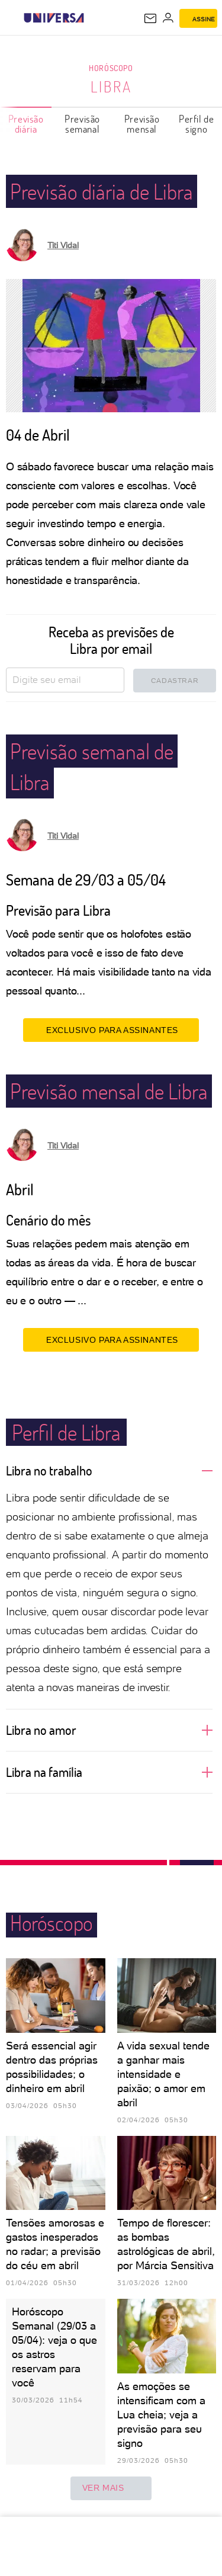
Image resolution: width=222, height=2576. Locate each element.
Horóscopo (111, 67)
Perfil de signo (196, 124)
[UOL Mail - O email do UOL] (150, 18)
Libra (111, 86)
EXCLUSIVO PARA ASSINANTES (111, 1030)
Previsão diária (26, 124)
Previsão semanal (82, 124)
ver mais (111, 2488)
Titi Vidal (63, 245)
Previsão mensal (142, 124)
